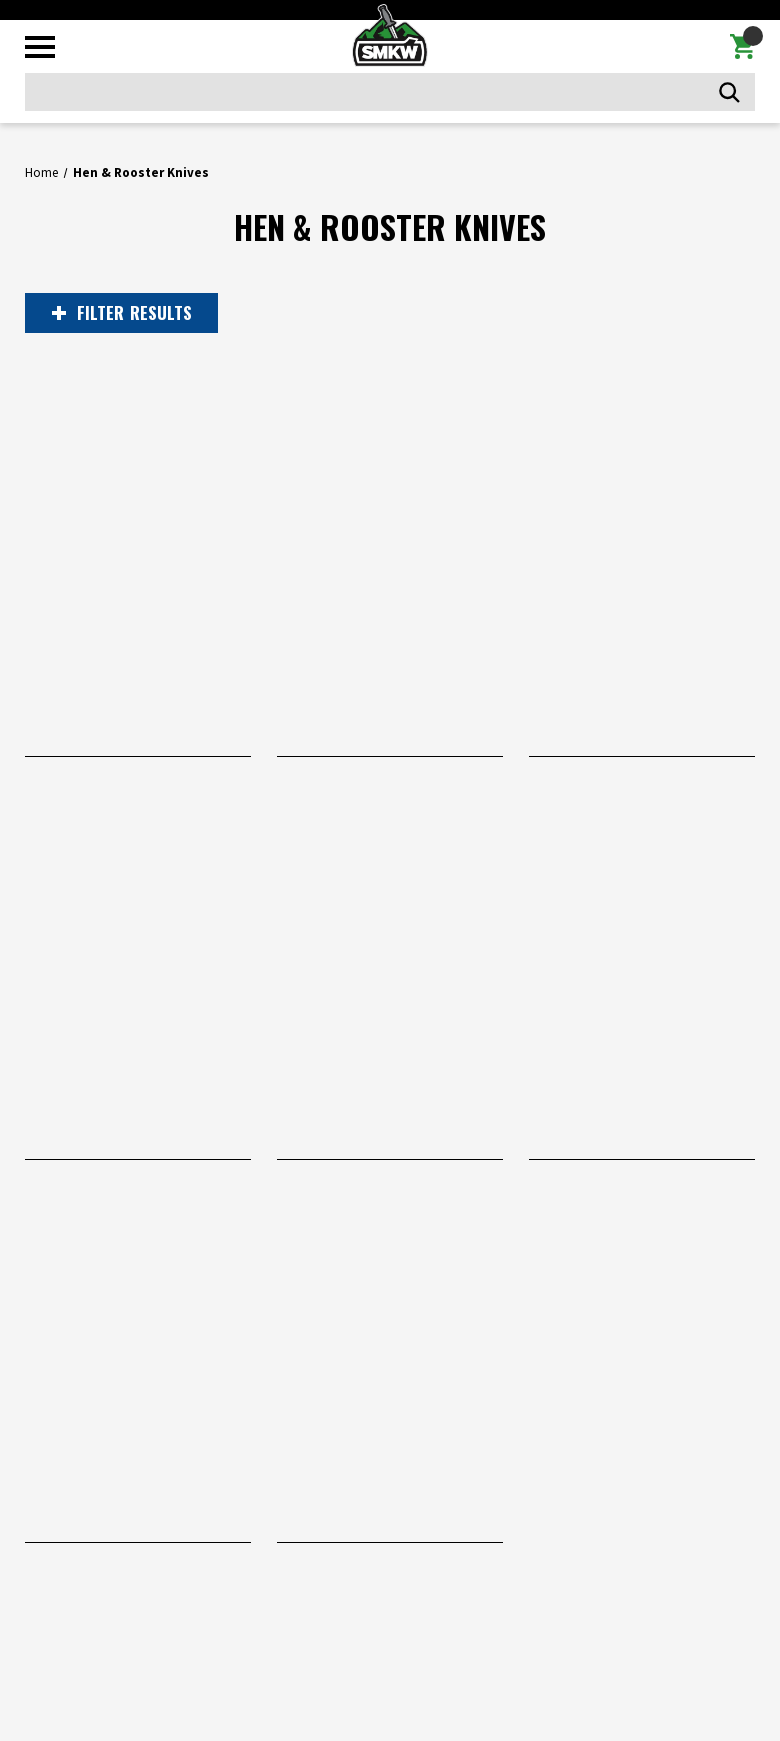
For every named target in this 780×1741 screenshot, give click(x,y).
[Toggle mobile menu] (40, 47)
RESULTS (122, 313)
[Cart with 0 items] (742, 47)
